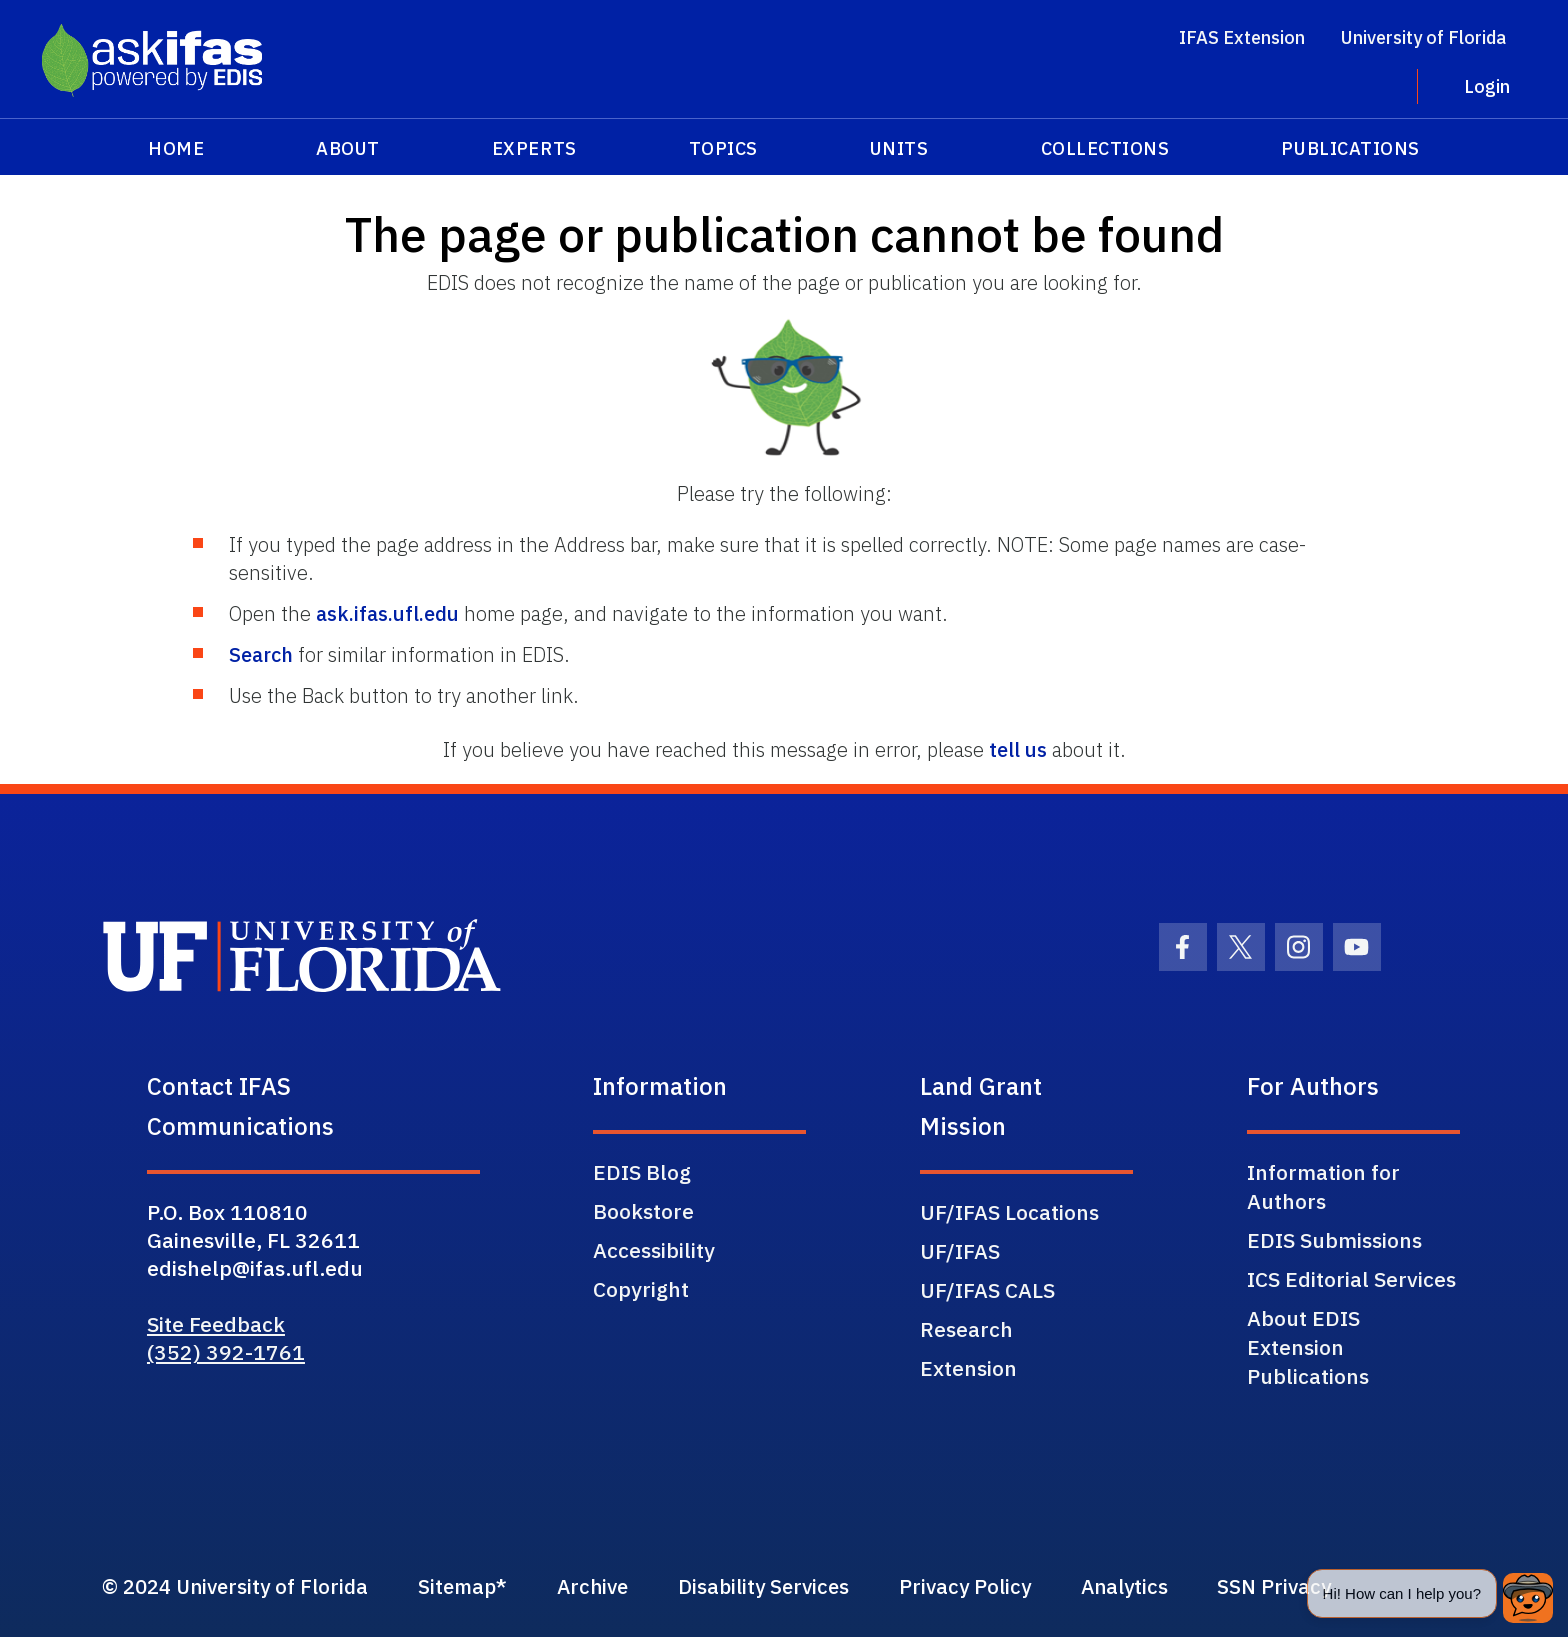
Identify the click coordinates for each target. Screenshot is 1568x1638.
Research (966, 1329)
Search (261, 654)
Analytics (1185, 1587)
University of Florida (1423, 37)
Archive (620, 1587)
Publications (1350, 148)
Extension (968, 1368)
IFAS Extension (1242, 37)
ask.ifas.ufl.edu (387, 613)
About (348, 148)
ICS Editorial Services (1351, 1279)
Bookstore (643, 1211)
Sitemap (475, 1587)
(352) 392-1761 (226, 1352)
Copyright (641, 1289)
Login (1487, 86)
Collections (1105, 148)
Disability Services (803, 1587)
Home (176, 148)
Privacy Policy (1016, 1587)
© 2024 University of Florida (240, 1587)
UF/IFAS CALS (987, 1290)
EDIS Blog (642, 1172)
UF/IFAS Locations (1009, 1212)
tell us (1018, 749)
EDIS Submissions (1334, 1240)
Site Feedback (216, 1324)
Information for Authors (1323, 1186)
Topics (723, 148)
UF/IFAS (960, 1251)
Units (899, 148)
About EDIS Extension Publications (1308, 1347)
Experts (534, 148)
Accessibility (654, 1250)
